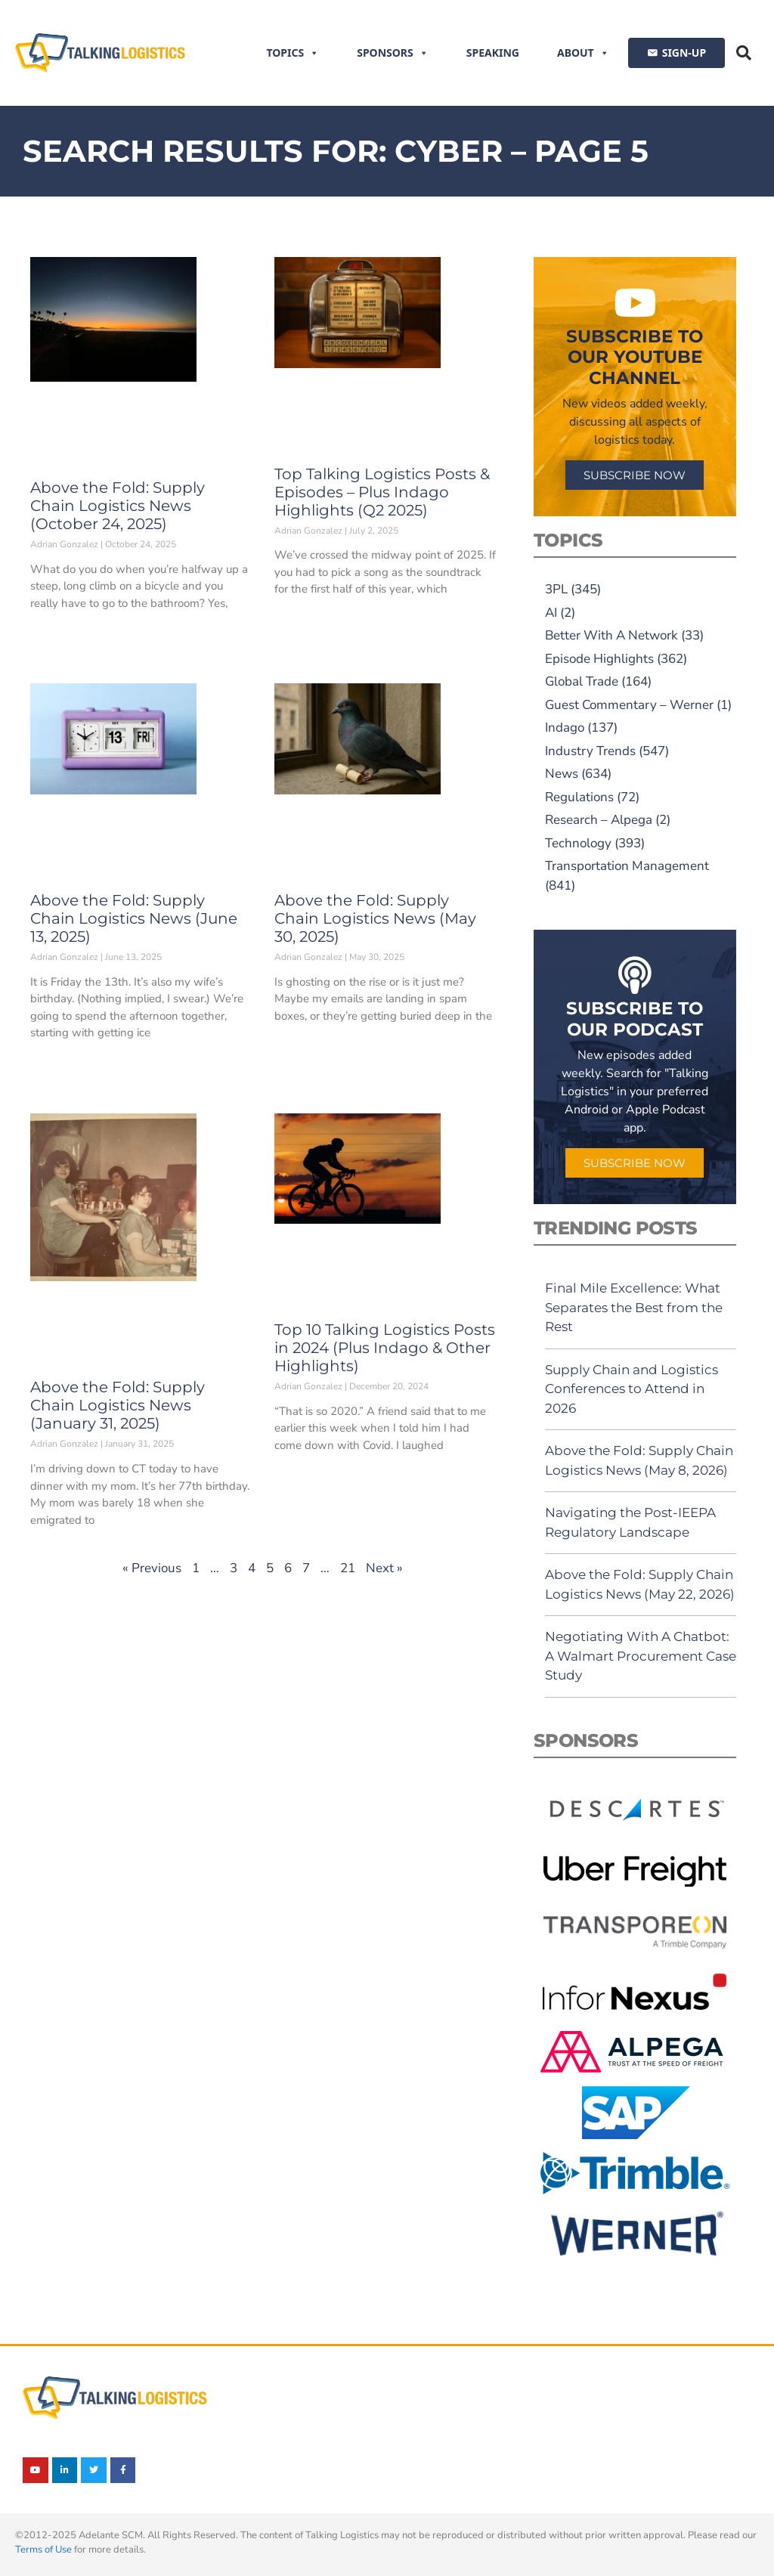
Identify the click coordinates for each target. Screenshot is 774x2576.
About (583, 53)
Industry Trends (590, 751)
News (561, 773)
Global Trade (581, 681)
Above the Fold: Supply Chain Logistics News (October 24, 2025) (117, 505)
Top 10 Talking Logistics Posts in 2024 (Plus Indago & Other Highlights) (384, 1348)
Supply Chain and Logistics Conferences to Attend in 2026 (631, 1389)
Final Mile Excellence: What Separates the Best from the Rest (634, 1307)
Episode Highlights (599, 658)
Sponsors (393, 53)
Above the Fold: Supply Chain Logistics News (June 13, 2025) (133, 918)
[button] (744, 53)
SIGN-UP (684, 52)
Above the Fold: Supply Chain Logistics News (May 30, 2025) (375, 918)
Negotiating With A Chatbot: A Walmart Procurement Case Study (640, 1656)
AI (551, 612)
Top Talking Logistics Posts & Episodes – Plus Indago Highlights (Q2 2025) (382, 492)
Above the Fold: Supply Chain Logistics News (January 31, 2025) (117, 1405)
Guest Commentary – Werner (629, 705)
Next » (384, 1568)
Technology (578, 843)
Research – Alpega (598, 819)
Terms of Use (43, 2549)
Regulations (579, 797)
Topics (292, 53)
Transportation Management (627, 866)
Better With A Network (611, 635)
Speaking (492, 52)
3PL (556, 589)
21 (347, 1568)
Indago (564, 727)
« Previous (151, 1568)
